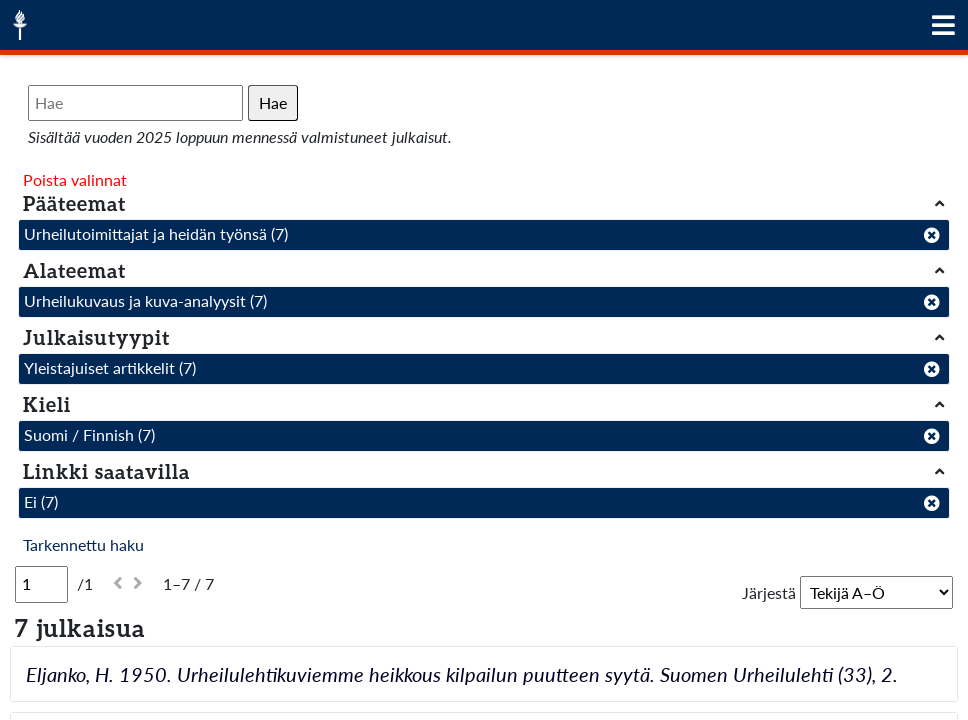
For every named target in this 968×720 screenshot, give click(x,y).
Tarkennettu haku (83, 544)
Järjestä (769, 592)
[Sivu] (41, 584)
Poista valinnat (75, 179)
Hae (273, 102)
